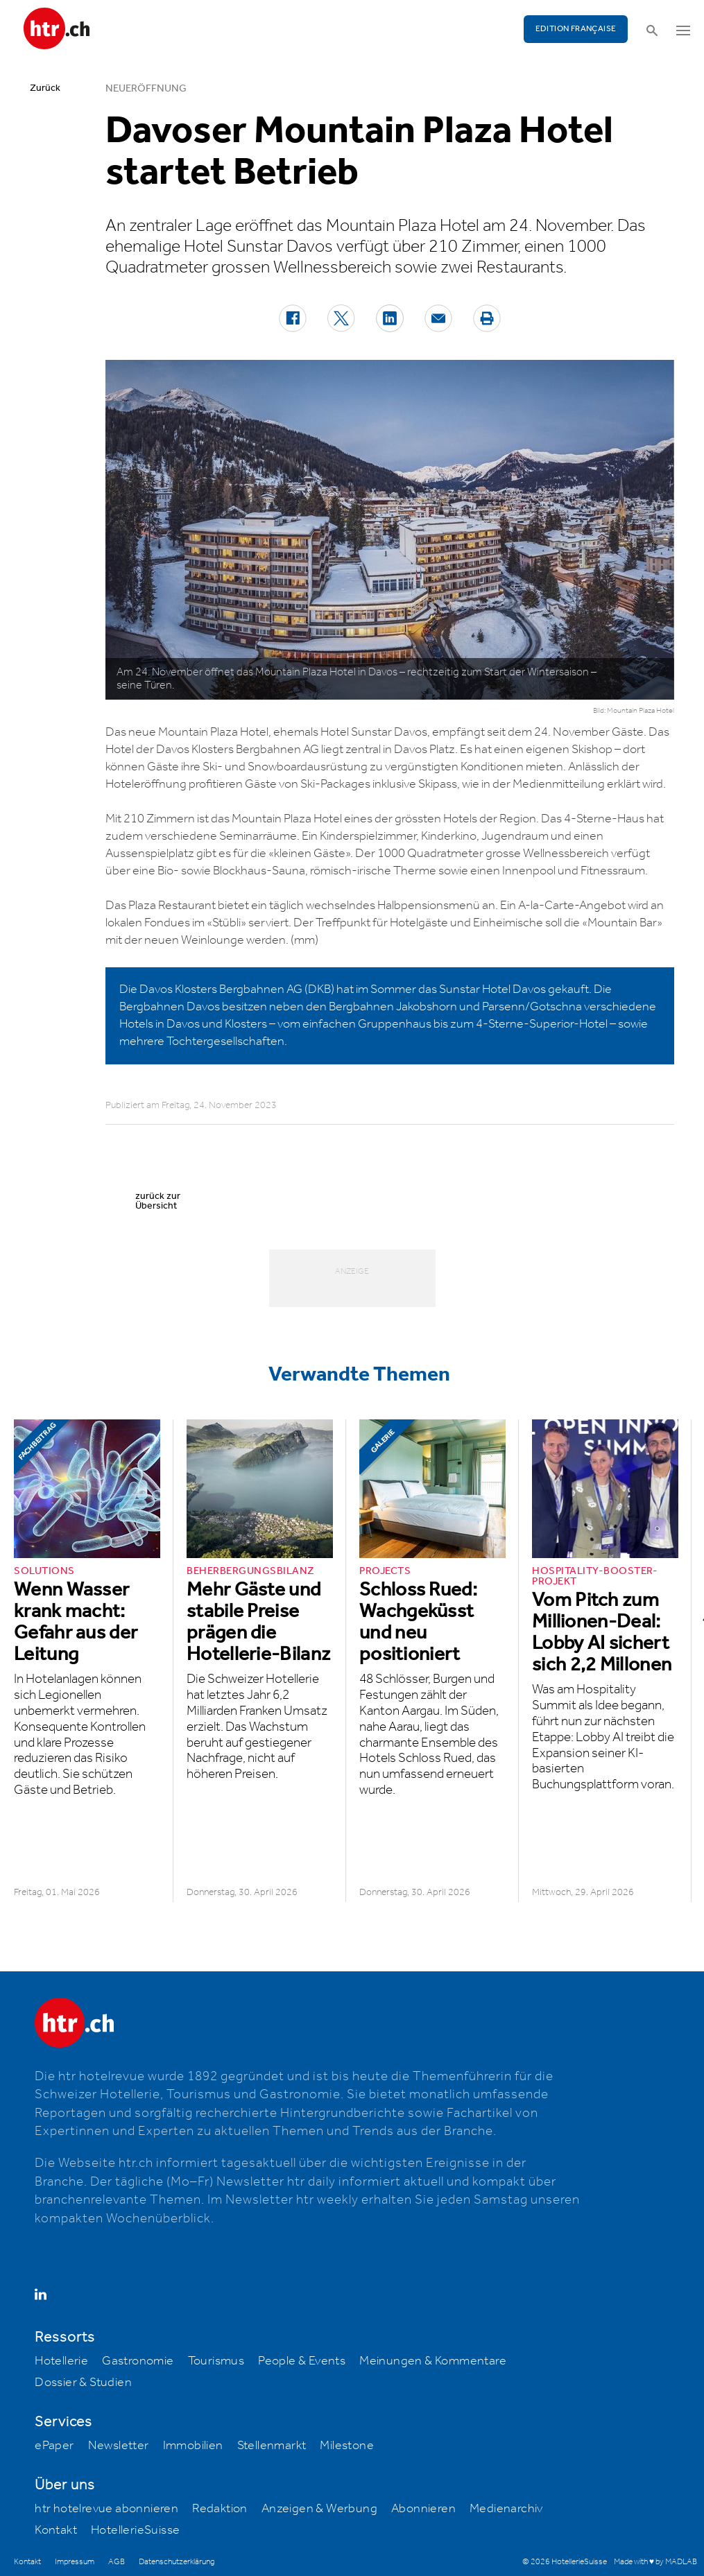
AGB (116, 2561)
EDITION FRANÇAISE (576, 28)
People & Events (301, 2361)
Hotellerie (61, 2361)
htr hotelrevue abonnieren (106, 2508)
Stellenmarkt (272, 2445)
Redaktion (220, 2508)
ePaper (54, 2445)
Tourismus (216, 2361)
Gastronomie (137, 2361)
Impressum (74, 2561)
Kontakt (56, 2530)
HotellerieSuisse (135, 2530)
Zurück (45, 88)
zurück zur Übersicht (157, 1201)
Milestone (347, 2445)
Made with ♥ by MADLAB (655, 2561)
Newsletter (118, 2445)
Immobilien (193, 2445)
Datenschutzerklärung (176, 2561)
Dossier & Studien (83, 2382)
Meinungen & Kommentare (432, 2361)
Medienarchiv (506, 2508)
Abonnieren (423, 2508)
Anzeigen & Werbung (319, 2508)
